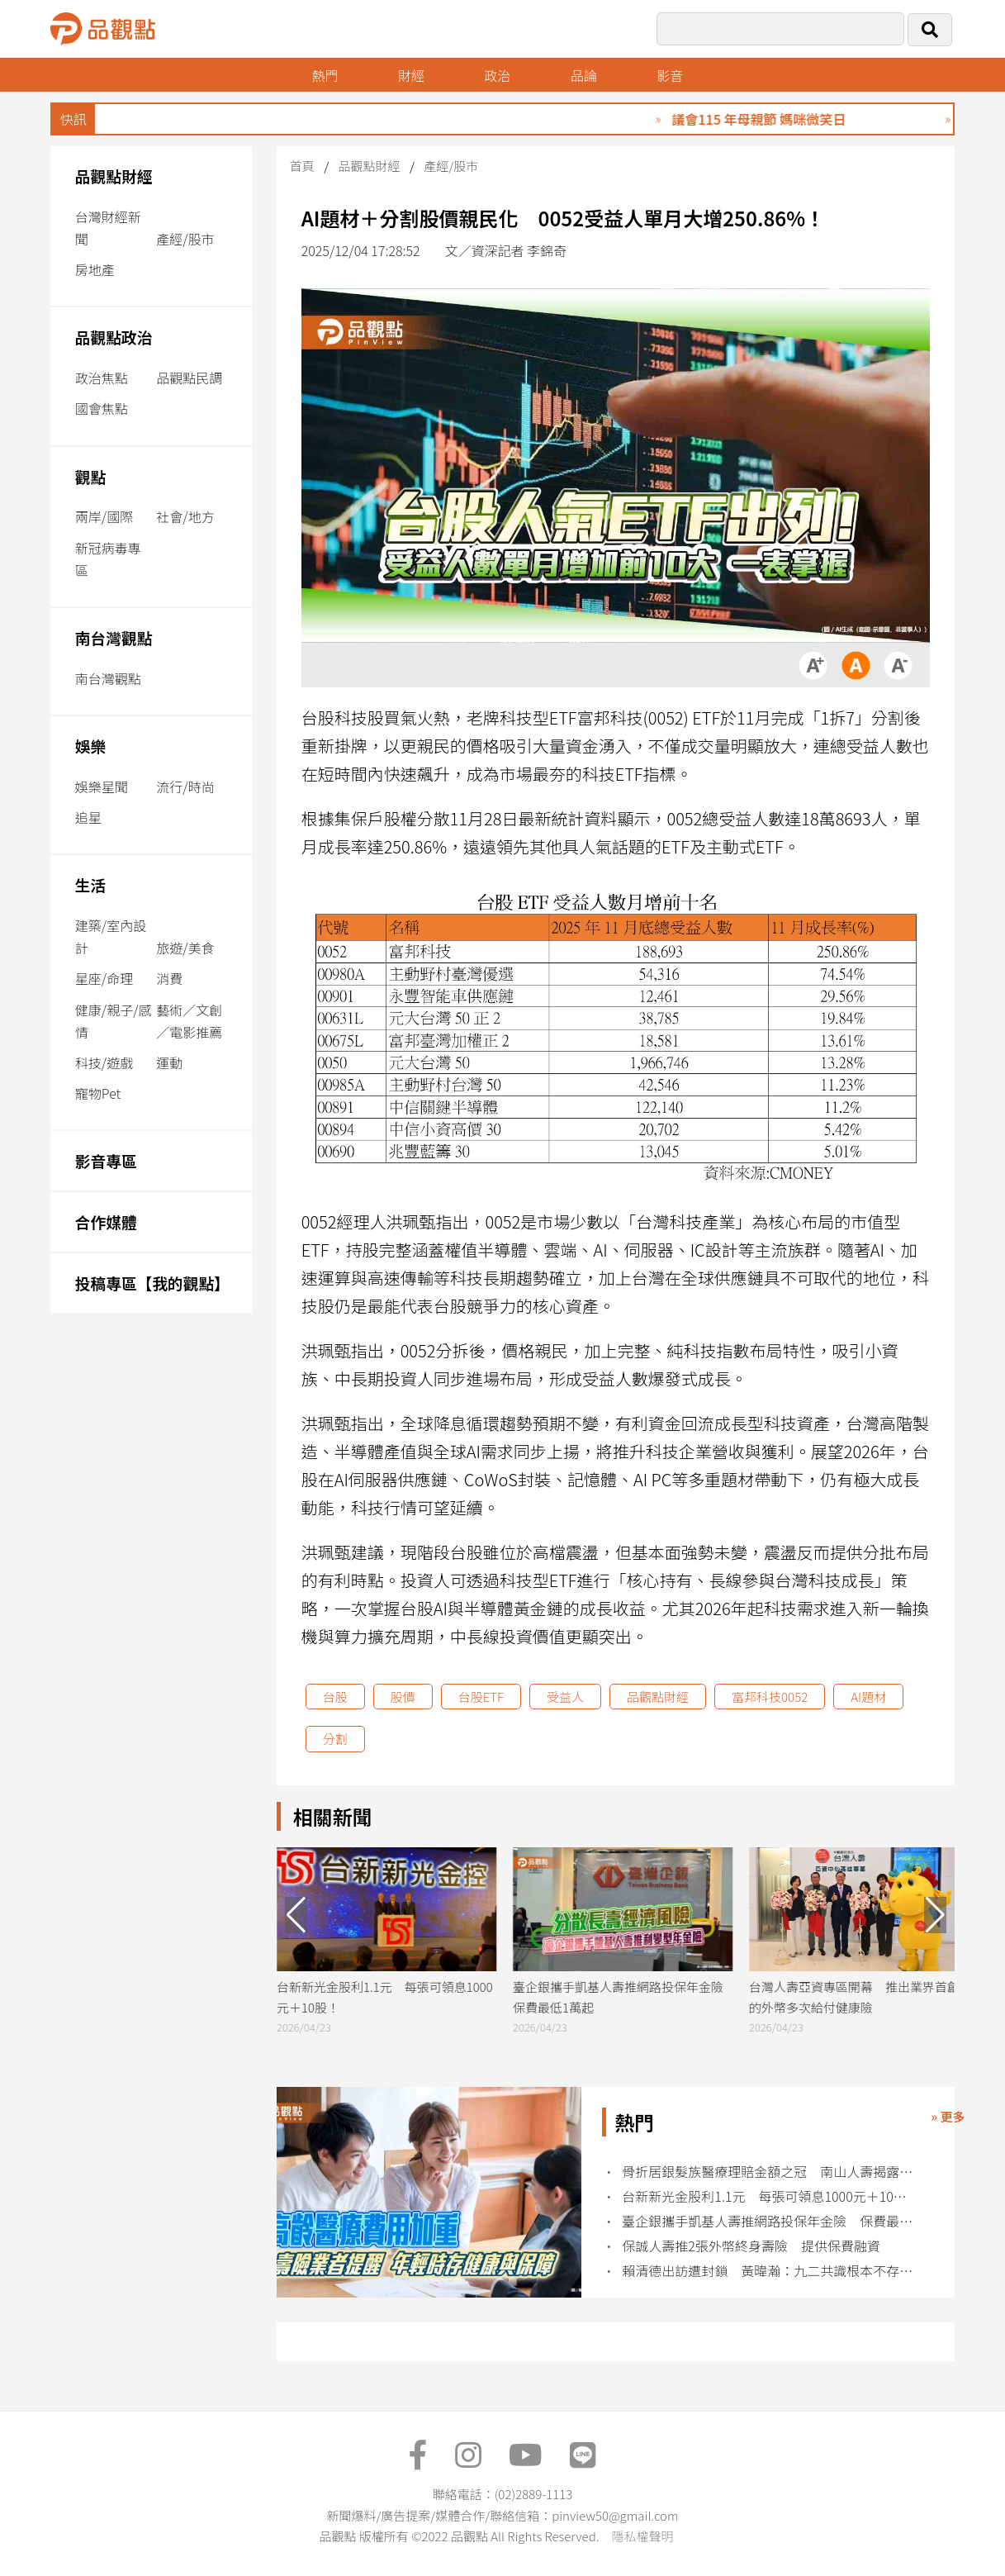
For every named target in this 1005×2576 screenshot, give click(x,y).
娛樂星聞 (101, 786)
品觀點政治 (114, 337)
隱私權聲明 (642, 2536)
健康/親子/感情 (113, 1021)
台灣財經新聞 (108, 228)
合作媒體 (106, 1221)
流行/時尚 (185, 786)
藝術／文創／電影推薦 (189, 1021)
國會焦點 (101, 408)
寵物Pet (98, 1093)
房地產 (95, 269)
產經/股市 (185, 239)
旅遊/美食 (185, 948)
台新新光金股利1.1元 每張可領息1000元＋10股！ (770, 2196)
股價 (403, 1696)
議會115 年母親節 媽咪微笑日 (796, 119)
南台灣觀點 (114, 637)
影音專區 (106, 1160)
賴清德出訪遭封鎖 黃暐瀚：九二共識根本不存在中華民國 (770, 2271)
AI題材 (868, 1696)
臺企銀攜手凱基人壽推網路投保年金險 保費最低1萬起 (770, 2221)
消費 (169, 978)
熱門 (324, 75)
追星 (88, 817)
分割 (335, 1738)
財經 (411, 75)
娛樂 (90, 745)
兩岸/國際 (104, 516)
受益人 (565, 1696)
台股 (335, 1696)
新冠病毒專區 (108, 559)
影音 (670, 75)
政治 (497, 75)
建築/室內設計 (110, 936)
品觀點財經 (114, 175)
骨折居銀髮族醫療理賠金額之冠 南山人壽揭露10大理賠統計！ (770, 2171)
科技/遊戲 (104, 1062)
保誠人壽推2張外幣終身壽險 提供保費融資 (751, 2246)
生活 (90, 884)
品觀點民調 (189, 377)
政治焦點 (101, 377)
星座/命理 (104, 978)
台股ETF (481, 1696)
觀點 (90, 476)
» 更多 (948, 2116)
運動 (169, 1062)
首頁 (302, 165)
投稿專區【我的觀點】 (152, 1282)
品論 (584, 75)
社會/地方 (185, 516)
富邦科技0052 (770, 1696)
